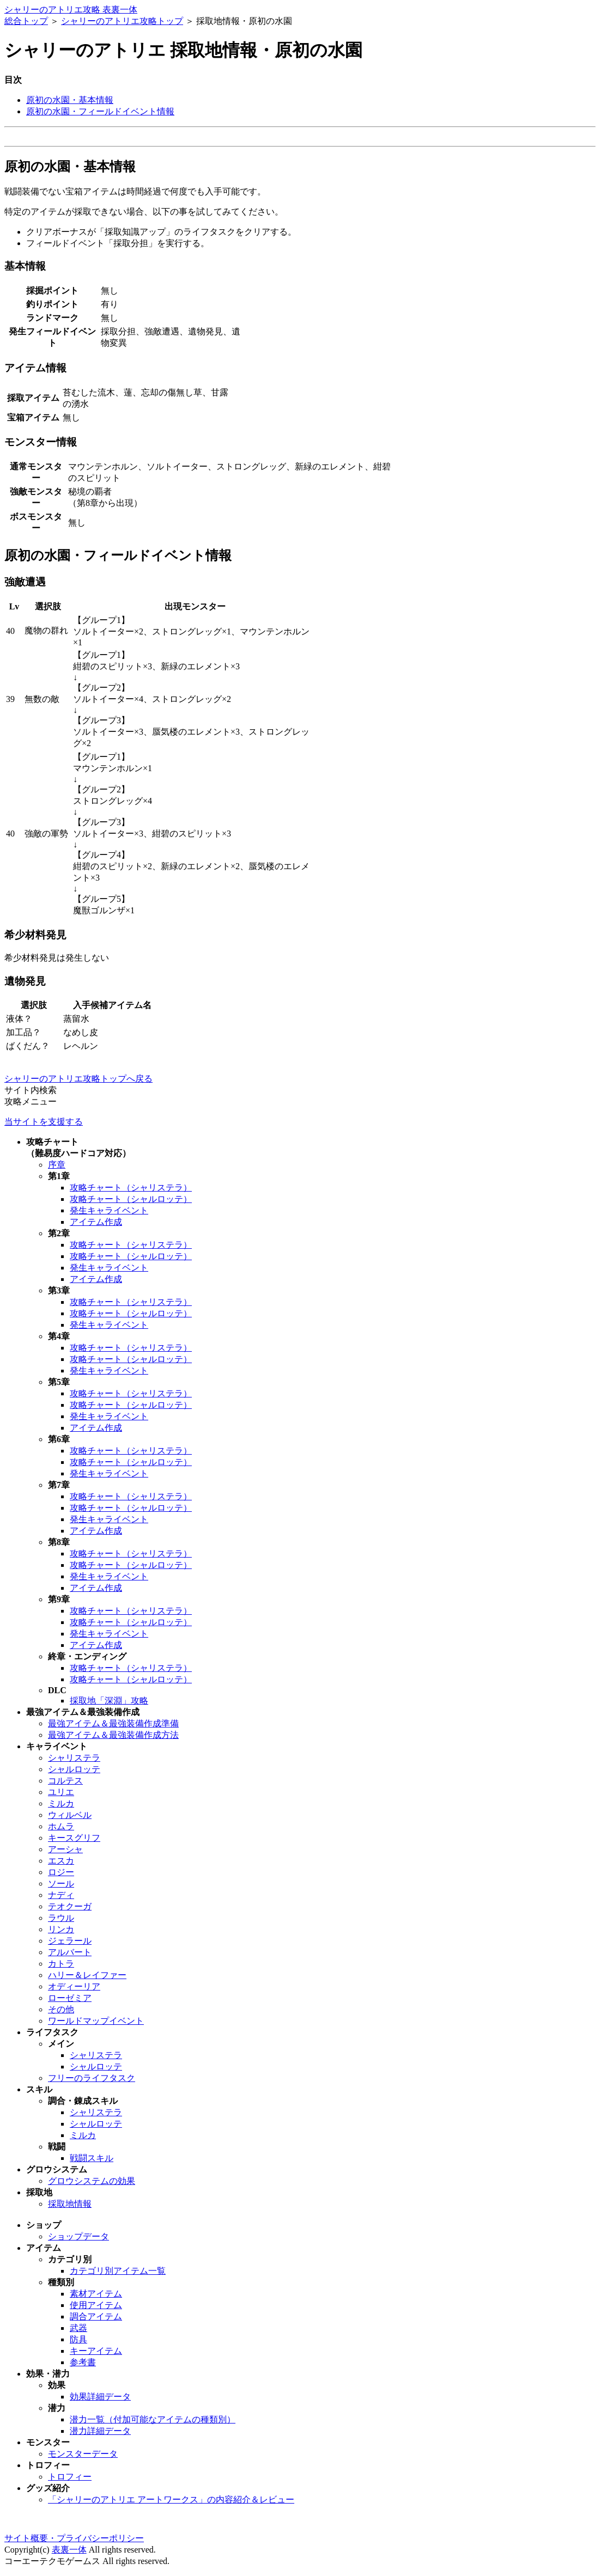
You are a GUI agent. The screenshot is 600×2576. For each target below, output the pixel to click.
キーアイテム (96, 2350)
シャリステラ (74, 1757)
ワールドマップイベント (96, 2020)
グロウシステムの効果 (91, 2181)
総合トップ (26, 21)
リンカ (61, 1929)
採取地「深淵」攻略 (109, 1700)
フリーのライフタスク (91, 2078)
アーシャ (65, 1849)
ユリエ (61, 1792)
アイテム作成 (96, 1221)
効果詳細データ (100, 2396)
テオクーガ (70, 1906)
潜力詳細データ (100, 2430)
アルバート (70, 1952)
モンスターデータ (83, 2453)
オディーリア (74, 1986)
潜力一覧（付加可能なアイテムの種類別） (152, 2419)
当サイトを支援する (43, 1121)
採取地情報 (70, 2203)
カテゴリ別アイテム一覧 (118, 2270)
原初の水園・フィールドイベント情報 (100, 111)
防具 (78, 2339)
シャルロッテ (74, 1769)
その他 (61, 2009)
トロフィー (70, 2476)
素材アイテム (96, 2293)
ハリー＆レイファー (87, 1975)
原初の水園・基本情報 (69, 100)
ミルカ (61, 1803)
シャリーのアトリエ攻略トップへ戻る (78, 1078)
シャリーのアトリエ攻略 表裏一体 (70, 9)
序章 (56, 1164)
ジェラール (70, 1940)
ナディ (61, 1895)
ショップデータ (78, 2236)
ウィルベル (70, 1815)
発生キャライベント (109, 1210)
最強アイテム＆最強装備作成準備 (113, 1723)
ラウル (61, 1917)
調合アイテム (96, 2316)
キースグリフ (74, 1837)
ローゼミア (70, 1998)
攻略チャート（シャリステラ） (131, 1187)
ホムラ (61, 1826)
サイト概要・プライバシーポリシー (74, 2538)
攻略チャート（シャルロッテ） (131, 1199)
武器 (78, 2328)
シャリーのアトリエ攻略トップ (122, 21)
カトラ (61, 1963)
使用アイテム (96, 2305)
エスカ (61, 1860)
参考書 (83, 2362)
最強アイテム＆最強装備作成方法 (113, 1734)
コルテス (65, 1780)
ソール (61, 1883)
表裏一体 (69, 2549)
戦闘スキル (91, 2158)
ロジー (61, 1872)
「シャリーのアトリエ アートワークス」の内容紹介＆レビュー (171, 2499)
